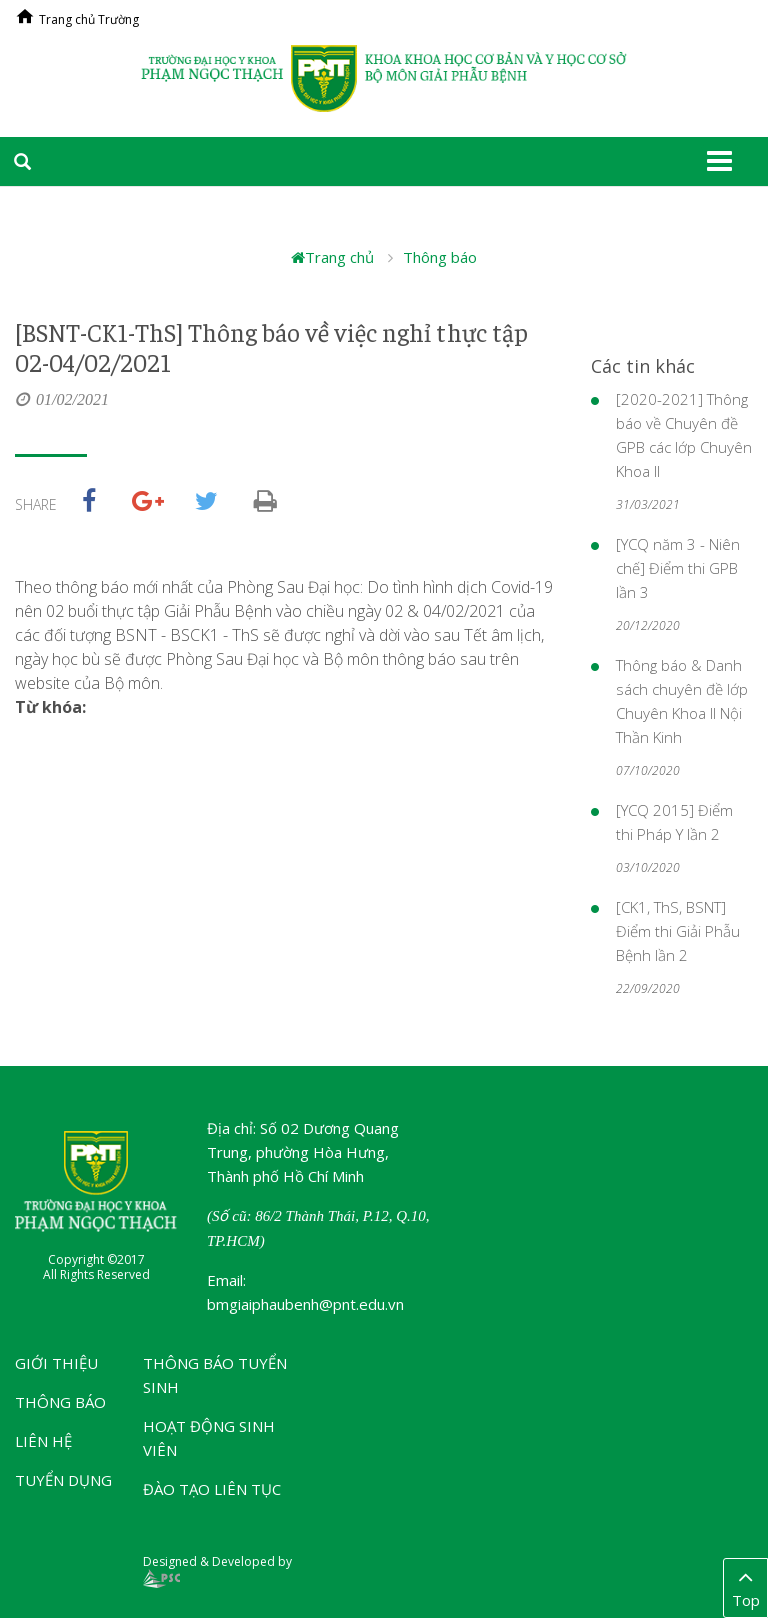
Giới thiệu (56, 1363)
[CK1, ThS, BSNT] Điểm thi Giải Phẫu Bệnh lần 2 (678, 931)
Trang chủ (332, 257)
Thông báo (440, 257)
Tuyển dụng (63, 1480)
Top (745, 1587)
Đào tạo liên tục (212, 1489)
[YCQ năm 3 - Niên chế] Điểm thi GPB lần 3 (678, 568)
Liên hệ (43, 1441)
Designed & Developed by (217, 1569)
